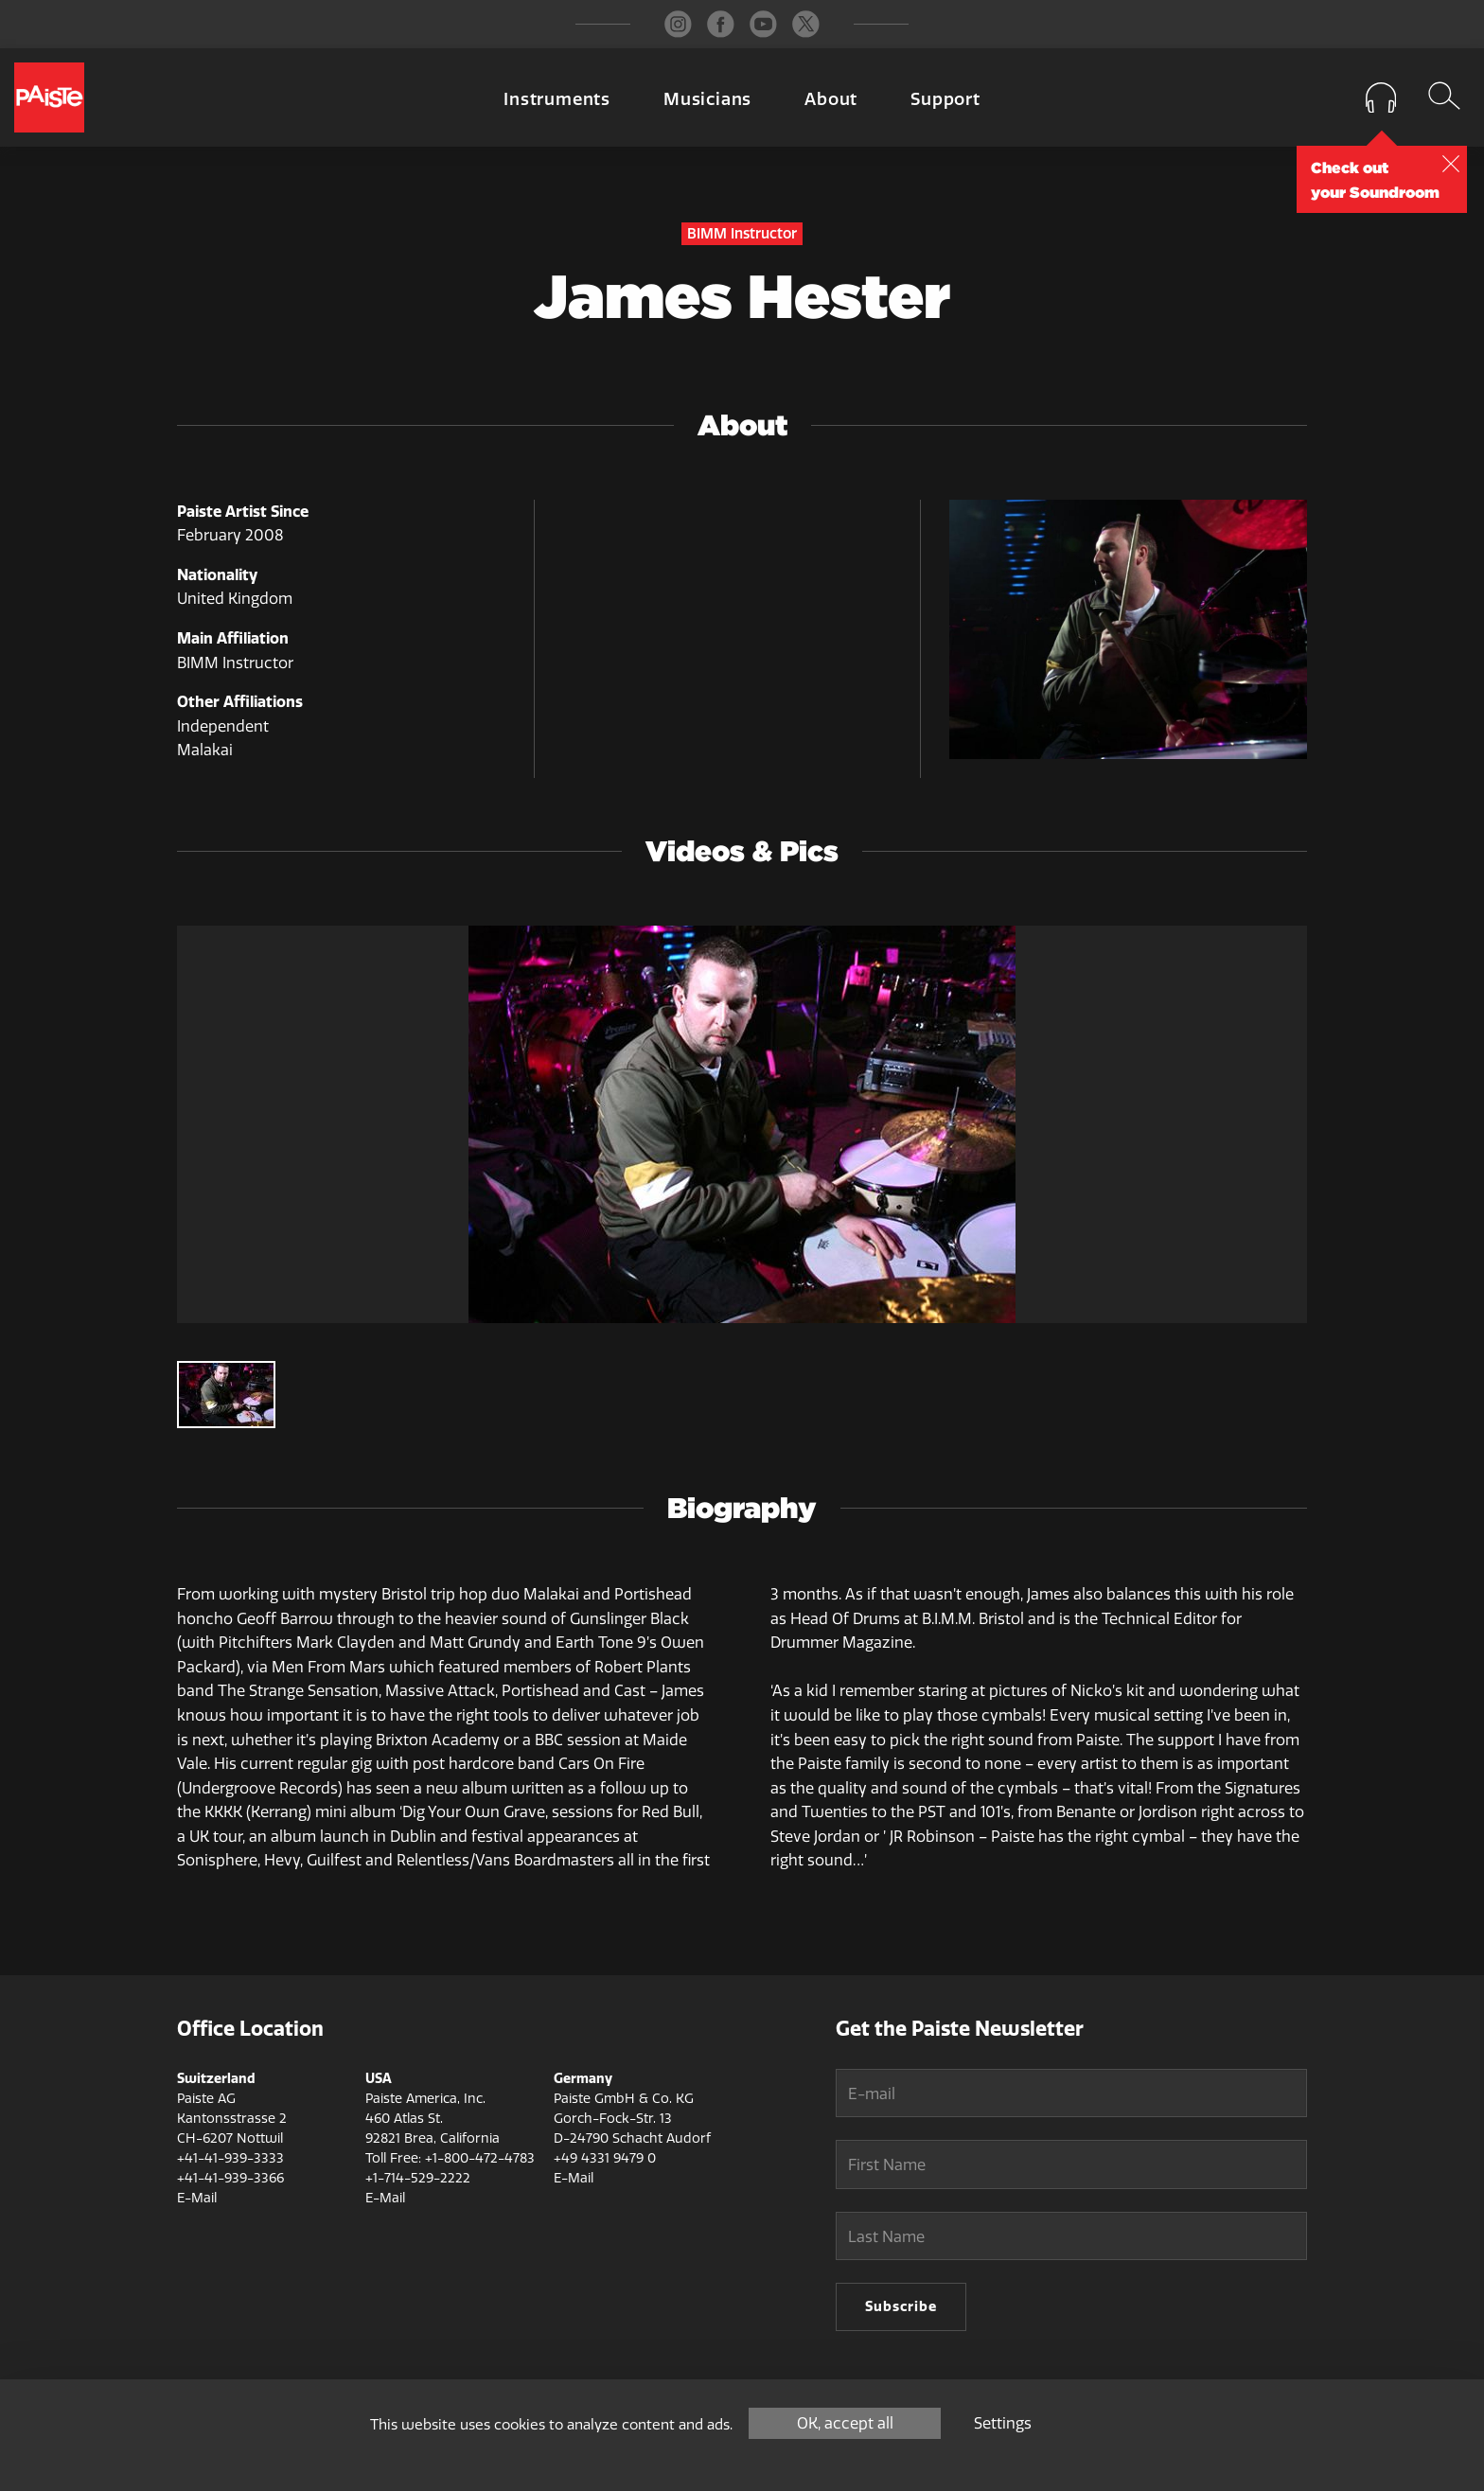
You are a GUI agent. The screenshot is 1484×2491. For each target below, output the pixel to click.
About (830, 99)
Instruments (557, 99)
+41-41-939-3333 (230, 2158)
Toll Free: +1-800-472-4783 (450, 2158)
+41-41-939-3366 (230, 2178)
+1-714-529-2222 (417, 2178)
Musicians (707, 99)
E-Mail (197, 2198)
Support (945, 99)
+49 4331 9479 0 (605, 2158)
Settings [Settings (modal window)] (1003, 2423)
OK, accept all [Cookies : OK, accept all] (845, 2423)
